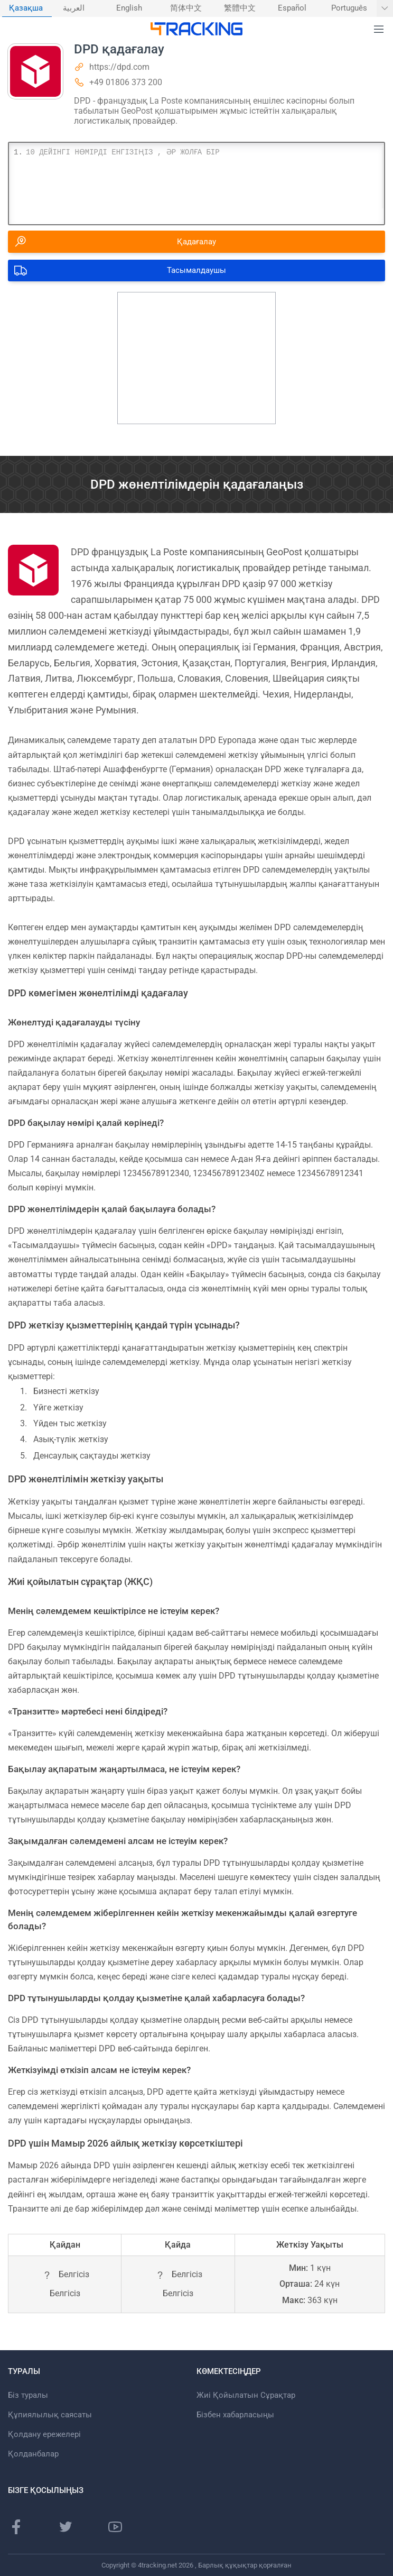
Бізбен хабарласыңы (235, 2414)
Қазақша (26, 8)
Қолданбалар (33, 2454)
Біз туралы (28, 2395)
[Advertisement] (196, 358)
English (129, 8)
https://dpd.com (119, 67)
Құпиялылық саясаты (50, 2414)
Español (292, 8)
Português (349, 8)
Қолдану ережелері (44, 2434)
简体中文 (186, 8)
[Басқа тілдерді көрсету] (385, 8)
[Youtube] (115, 2527)
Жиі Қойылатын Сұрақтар (245, 2395)
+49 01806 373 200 (125, 82)
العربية (74, 8)
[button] (378, 29)
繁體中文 (240, 8)
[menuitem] (27, 8)
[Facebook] (16, 2527)
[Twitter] (65, 2527)
